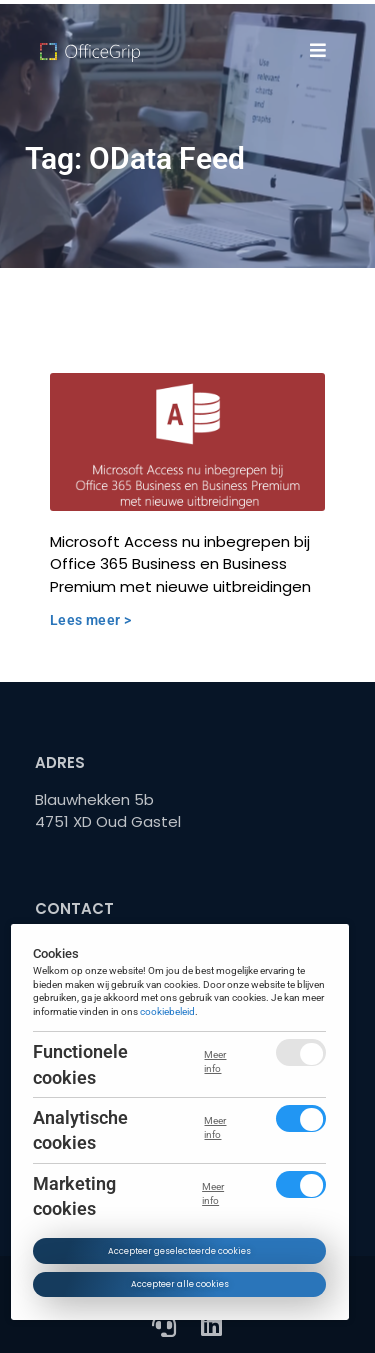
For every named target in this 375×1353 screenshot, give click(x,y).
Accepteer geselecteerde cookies (179, 1251)
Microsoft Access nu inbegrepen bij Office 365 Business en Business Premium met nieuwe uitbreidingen (180, 564)
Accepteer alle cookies (180, 1284)
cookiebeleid (168, 1011)
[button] (317, 50)
